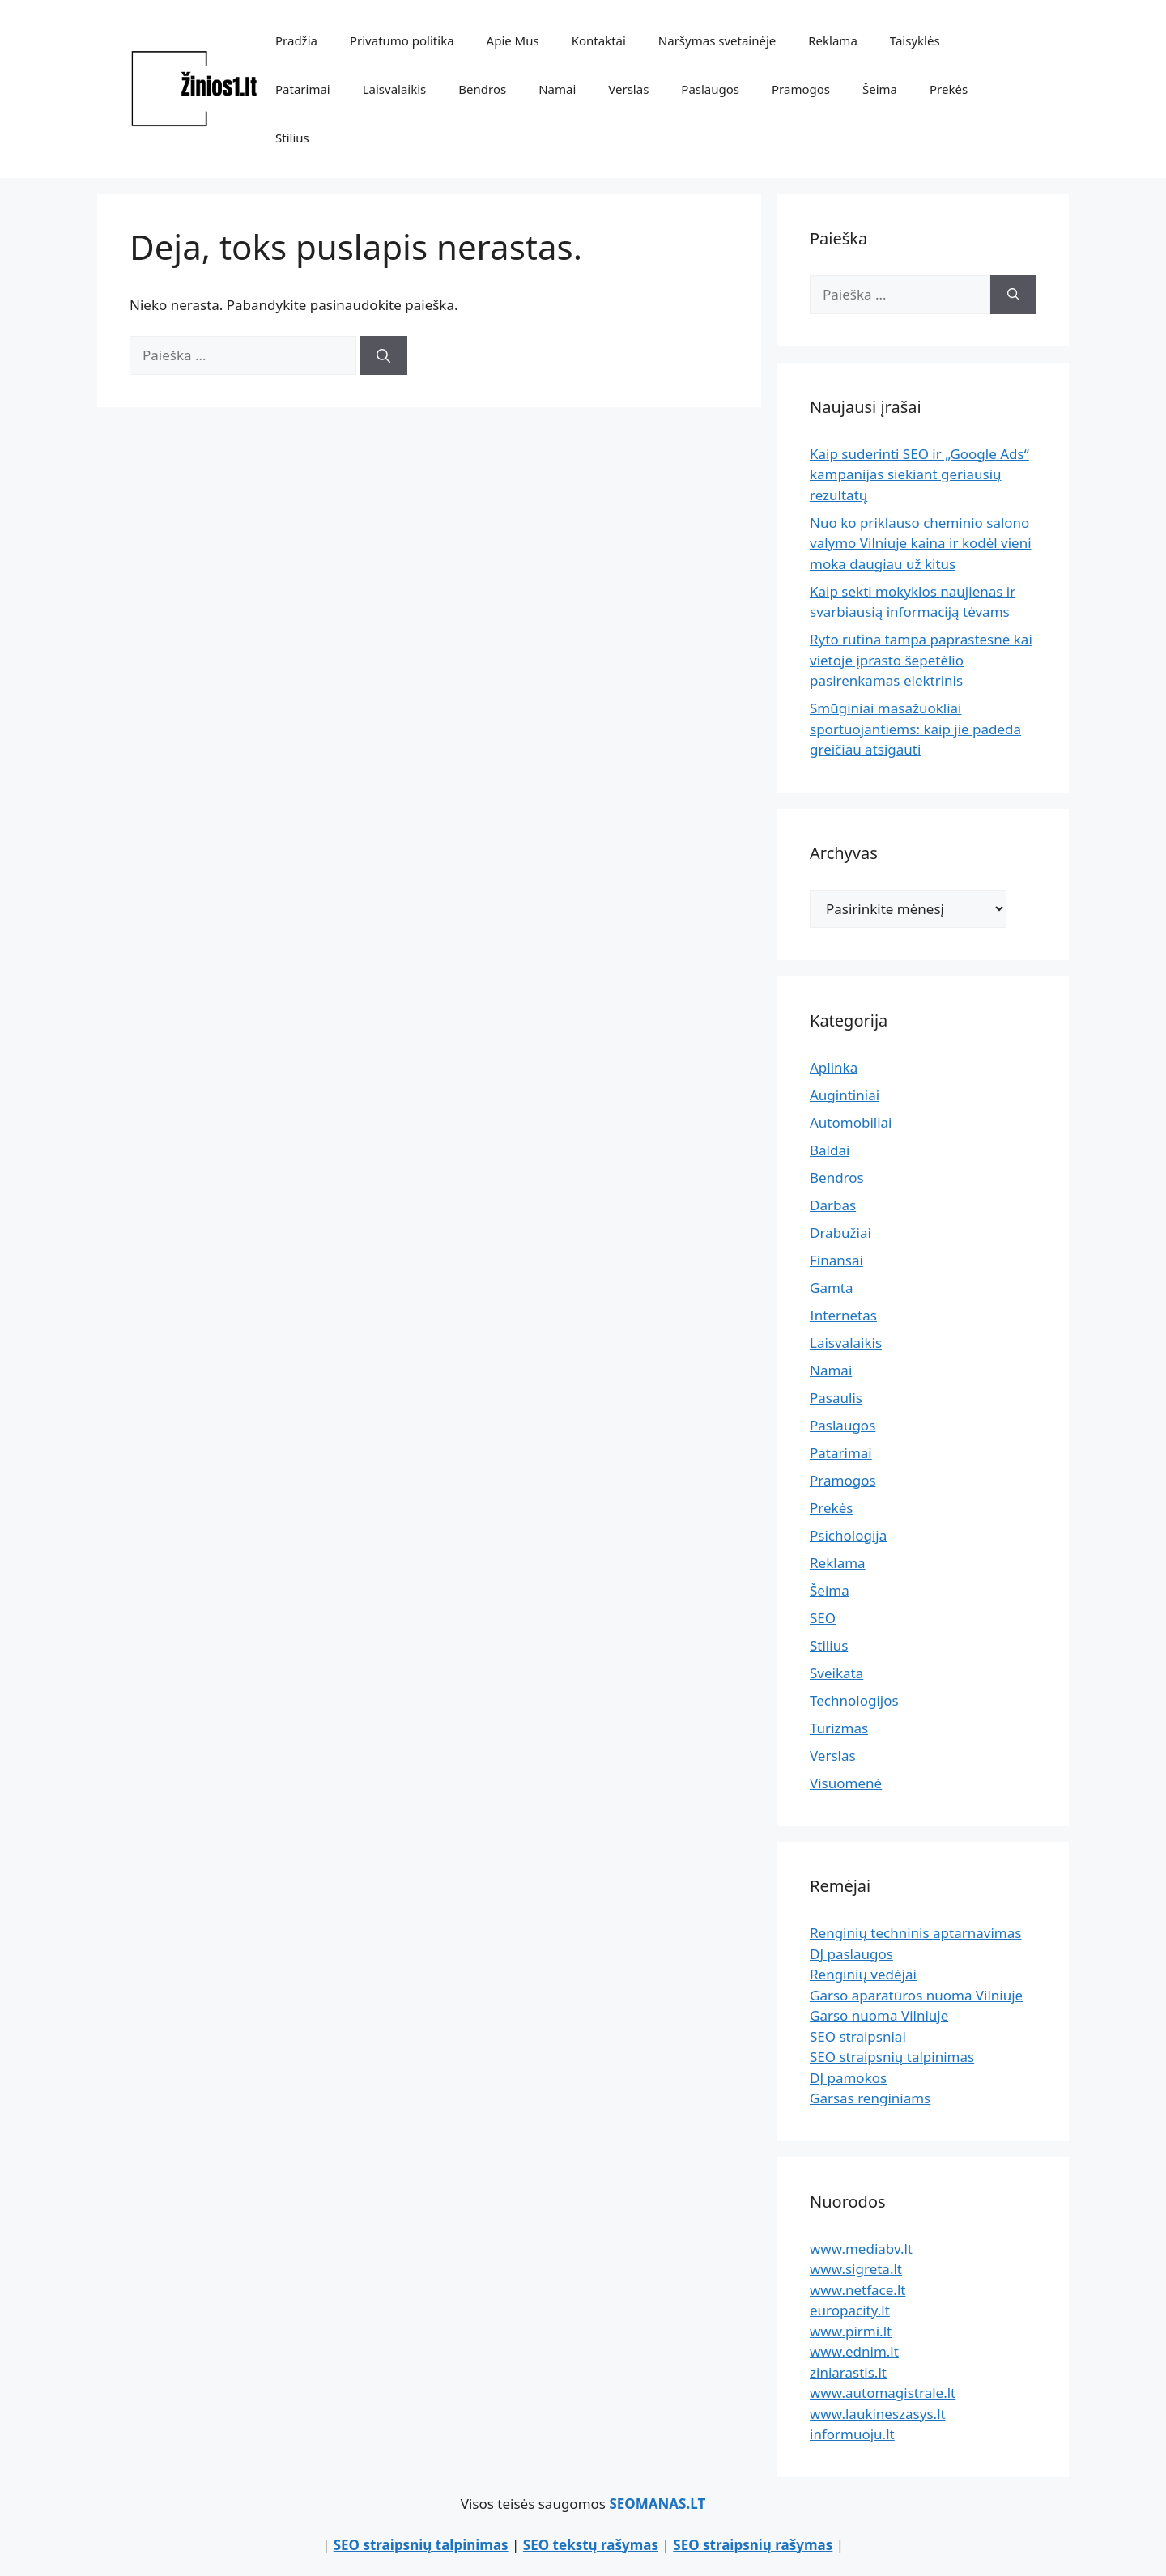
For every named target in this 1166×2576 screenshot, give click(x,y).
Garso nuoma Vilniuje (879, 2015)
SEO (823, 1618)
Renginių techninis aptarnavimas (915, 1932)
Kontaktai (599, 40)
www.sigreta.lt (856, 2268)
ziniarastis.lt (848, 2372)
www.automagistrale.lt (882, 2392)
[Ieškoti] (383, 355)
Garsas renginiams (870, 2098)
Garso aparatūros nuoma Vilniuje (916, 1995)
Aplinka (833, 1067)
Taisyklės (915, 40)
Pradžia (296, 40)
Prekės (949, 89)
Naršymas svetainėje (717, 40)
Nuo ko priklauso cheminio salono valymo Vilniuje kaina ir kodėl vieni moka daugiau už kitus (921, 543)
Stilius (292, 138)
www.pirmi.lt (851, 2331)
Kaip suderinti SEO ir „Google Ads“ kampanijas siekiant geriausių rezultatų (919, 474)
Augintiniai (844, 1095)
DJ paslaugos (851, 1954)
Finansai (836, 1260)
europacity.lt (850, 2310)
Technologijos (854, 1700)
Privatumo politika (402, 40)
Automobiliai (851, 1122)
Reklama (832, 40)
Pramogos (801, 89)
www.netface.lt (857, 2290)
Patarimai (302, 89)
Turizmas (839, 1728)
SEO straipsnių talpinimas (892, 2056)
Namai (557, 89)
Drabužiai (840, 1232)
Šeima (879, 89)
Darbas (833, 1205)
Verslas (628, 89)
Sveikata (836, 1673)
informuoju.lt (852, 2434)
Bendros (482, 89)
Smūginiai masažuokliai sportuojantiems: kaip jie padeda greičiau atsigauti (915, 729)
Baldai (829, 1150)
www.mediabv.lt (861, 2248)
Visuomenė (846, 1783)
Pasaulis (836, 1397)
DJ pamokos (848, 2077)
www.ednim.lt (854, 2351)
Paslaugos (710, 89)
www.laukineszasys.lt (878, 2413)
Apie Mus (513, 40)
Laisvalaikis (395, 89)
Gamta (831, 1287)
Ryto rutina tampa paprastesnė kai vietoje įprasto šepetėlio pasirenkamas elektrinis (921, 660)
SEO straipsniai (858, 2036)
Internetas (843, 1315)
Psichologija (848, 1535)
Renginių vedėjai (863, 1974)
